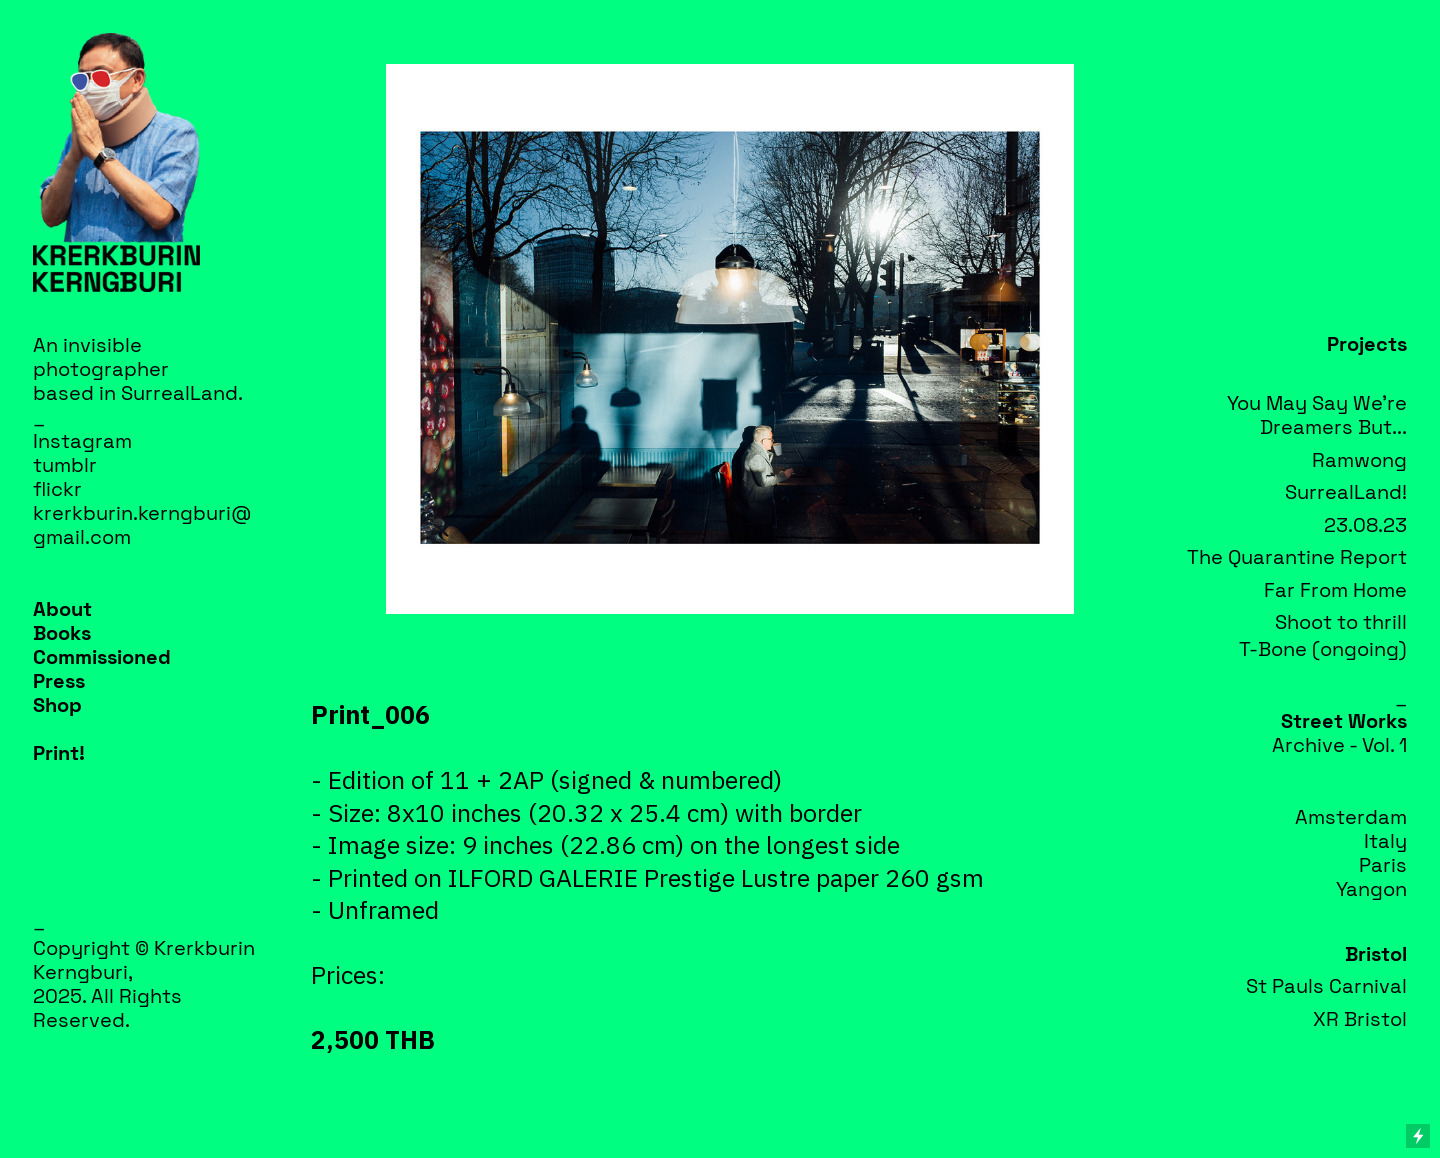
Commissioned (102, 657)
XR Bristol (1360, 1019)
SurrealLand (179, 393)
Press (59, 681)
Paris (1383, 865)
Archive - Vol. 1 (1339, 745)
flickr (57, 489)
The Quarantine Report (1297, 557)
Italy (1385, 841)
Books (62, 633)
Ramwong (1359, 460)
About (62, 609)
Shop (57, 705)
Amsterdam (1351, 817)
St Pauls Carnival (1326, 986)
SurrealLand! (1346, 492)
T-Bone (1273, 649)
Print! (59, 753)
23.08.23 (1365, 525)
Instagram (82, 441)
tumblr (65, 465)
